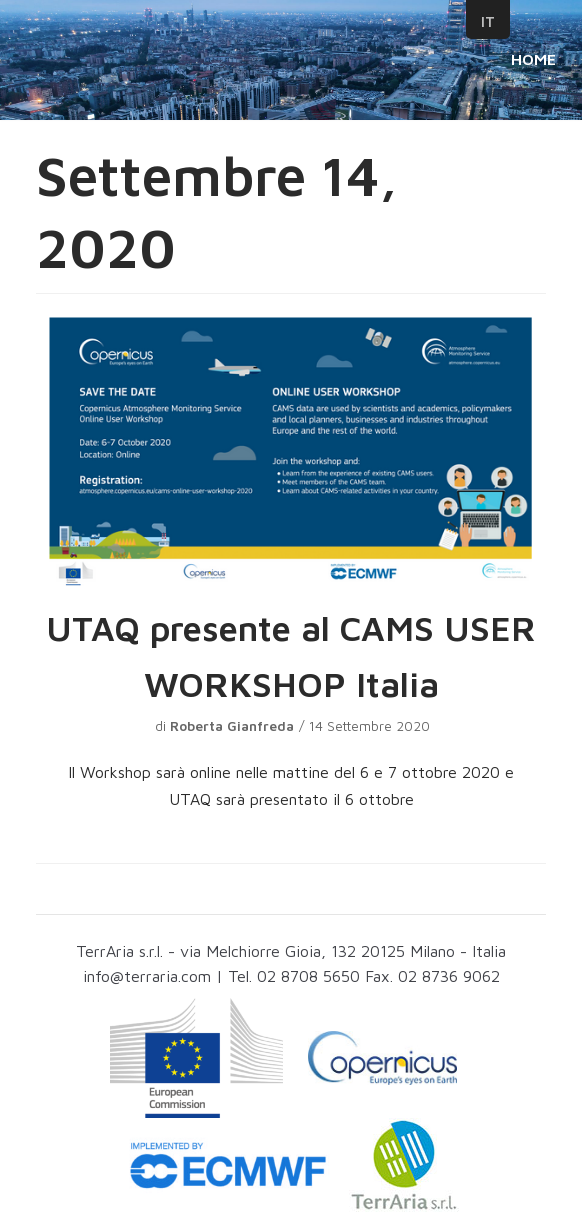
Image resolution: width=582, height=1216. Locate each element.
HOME (533, 59)
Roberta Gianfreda (232, 726)
